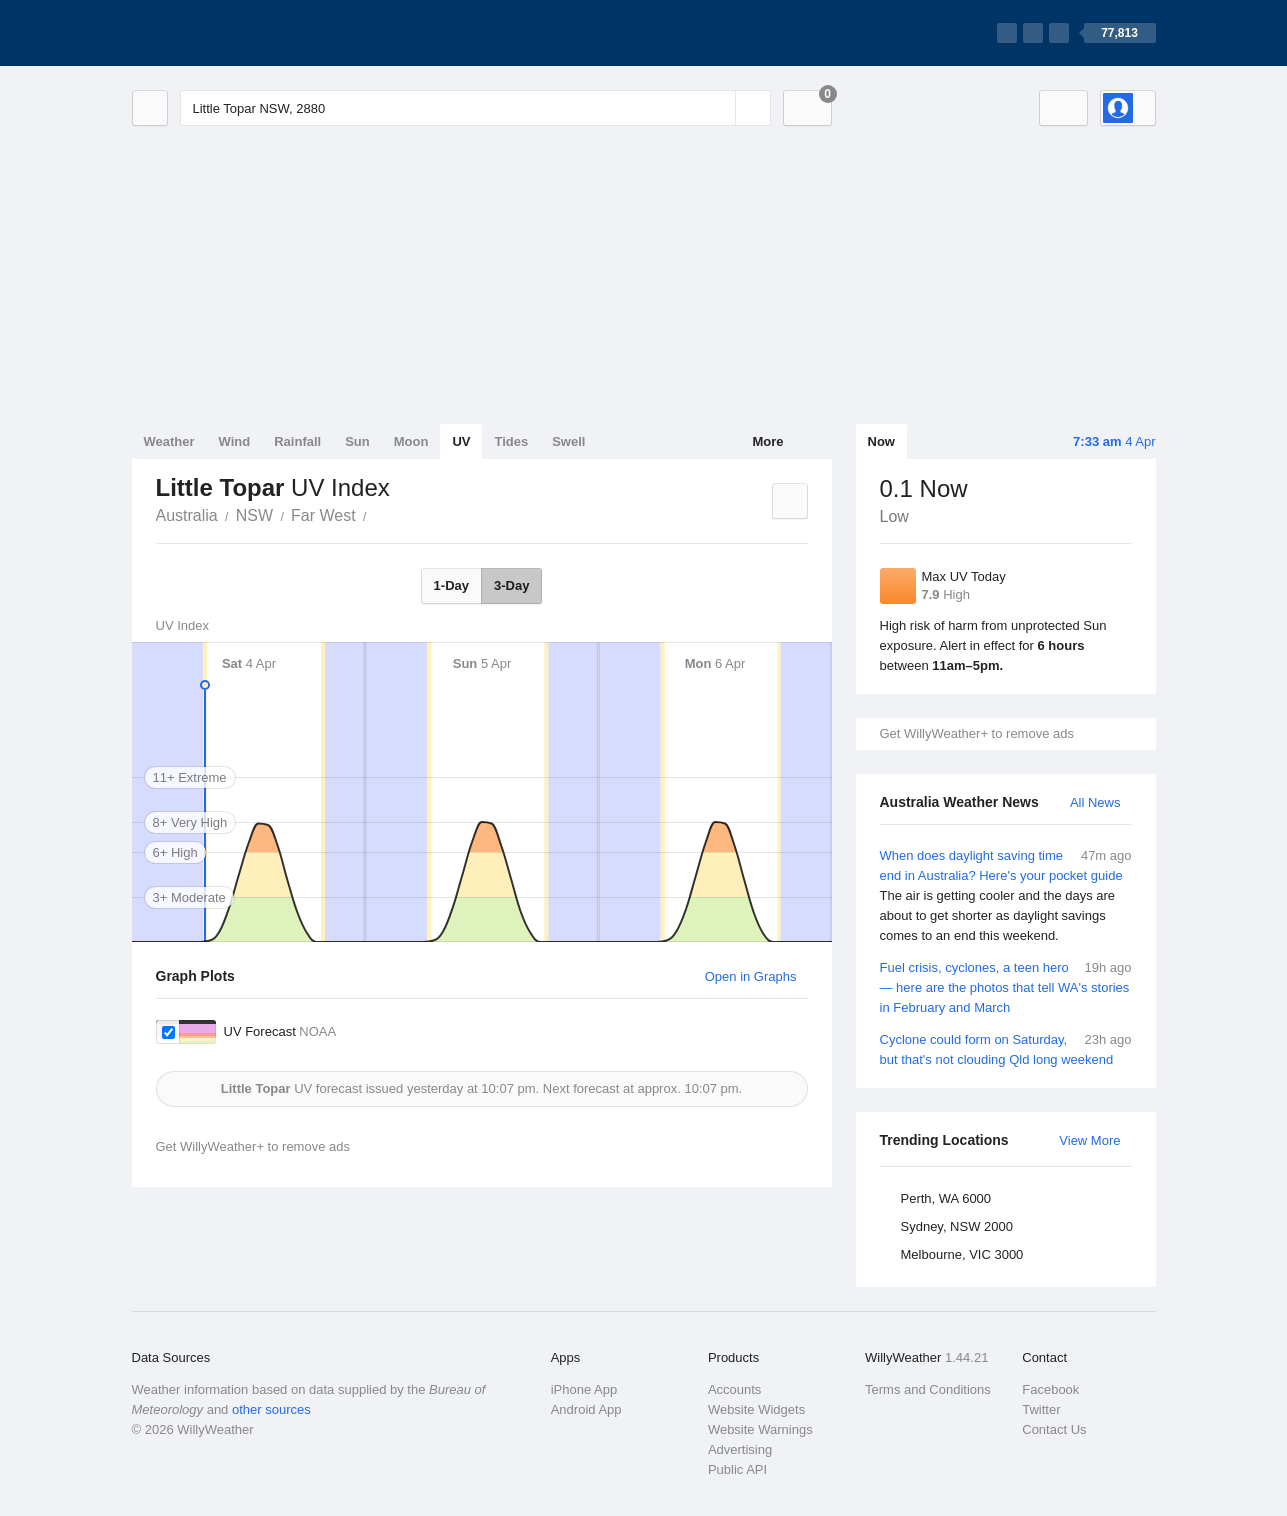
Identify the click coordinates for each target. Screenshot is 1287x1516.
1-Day (451, 585)
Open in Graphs (751, 976)
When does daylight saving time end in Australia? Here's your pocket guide (1006, 896)
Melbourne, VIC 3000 (962, 1254)
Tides (511, 441)
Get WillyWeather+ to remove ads (977, 733)
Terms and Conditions (928, 1389)
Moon (411, 441)
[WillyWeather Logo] (226, 33)
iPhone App (584, 1389)
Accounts (734, 1389)
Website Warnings (760, 1429)
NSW (254, 515)
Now (881, 441)
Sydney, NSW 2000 (957, 1226)
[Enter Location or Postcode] (475, 108)
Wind (235, 441)
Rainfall (297, 441)
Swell (568, 441)
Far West (323, 515)
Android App (586, 1409)
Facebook (1050, 1389)
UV (461, 441)
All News (1095, 802)
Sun (357, 441)
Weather (169, 441)
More (767, 441)
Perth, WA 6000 (946, 1198)
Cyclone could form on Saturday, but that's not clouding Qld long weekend (1006, 1048)
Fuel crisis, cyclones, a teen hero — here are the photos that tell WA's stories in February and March (1006, 986)
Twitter (1041, 1409)
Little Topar (378, 514)
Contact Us (1054, 1429)
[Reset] (718, 108)
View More (1089, 1140)
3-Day (511, 585)
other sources (271, 1409)
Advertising (740, 1449)
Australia (187, 515)
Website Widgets (756, 1409)
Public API (737, 1469)
